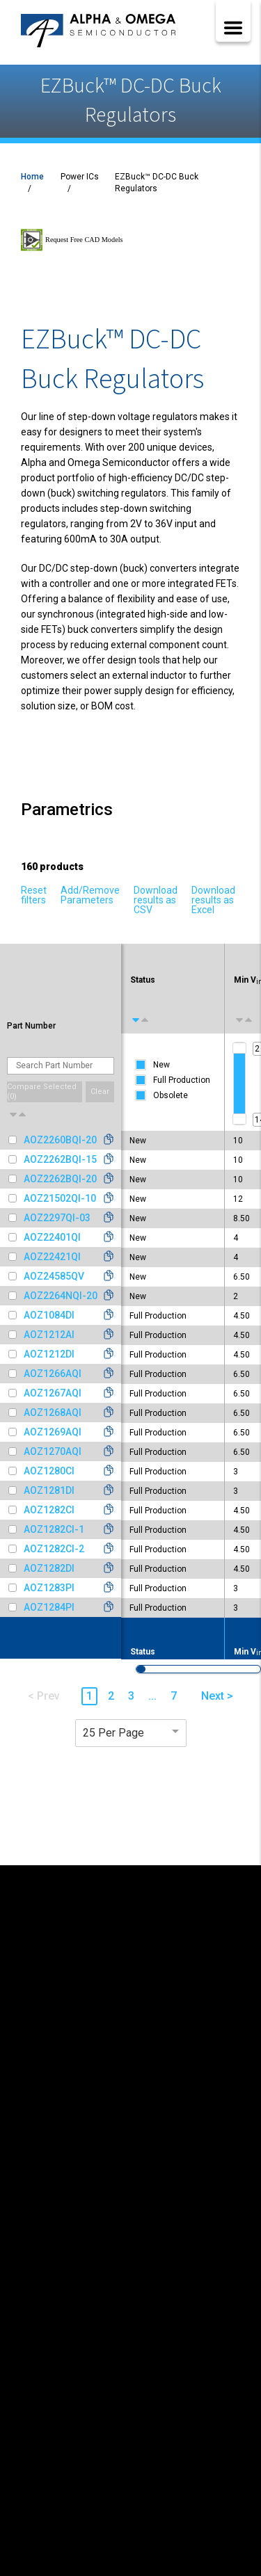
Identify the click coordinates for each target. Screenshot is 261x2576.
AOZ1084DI (49, 1315)
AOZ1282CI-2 (54, 1549)
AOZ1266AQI (52, 1373)
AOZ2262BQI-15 (60, 1159)
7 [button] (174, 1695)
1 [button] (89, 1695)
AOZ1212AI (49, 1334)
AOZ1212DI (49, 1354)
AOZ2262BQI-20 (60, 1179)
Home (32, 177)
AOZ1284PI (49, 1607)
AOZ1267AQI (52, 1393)
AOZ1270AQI (52, 1451)
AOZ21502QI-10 (60, 1198)
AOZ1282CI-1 (54, 1529)
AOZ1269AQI (52, 1432)
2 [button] (111, 1695)
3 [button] (131, 1695)
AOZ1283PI (49, 1588)
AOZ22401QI (52, 1237)
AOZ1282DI (49, 1568)
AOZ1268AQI (52, 1412)
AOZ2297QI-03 (57, 1218)
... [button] (152, 1695)
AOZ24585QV (54, 1276)
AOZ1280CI (49, 1471)
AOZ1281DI (49, 1490)
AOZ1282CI (49, 1510)
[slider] (239, 1048)
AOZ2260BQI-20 (60, 1140)
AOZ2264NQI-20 (60, 1296)
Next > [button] (217, 1695)
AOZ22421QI (52, 1257)
